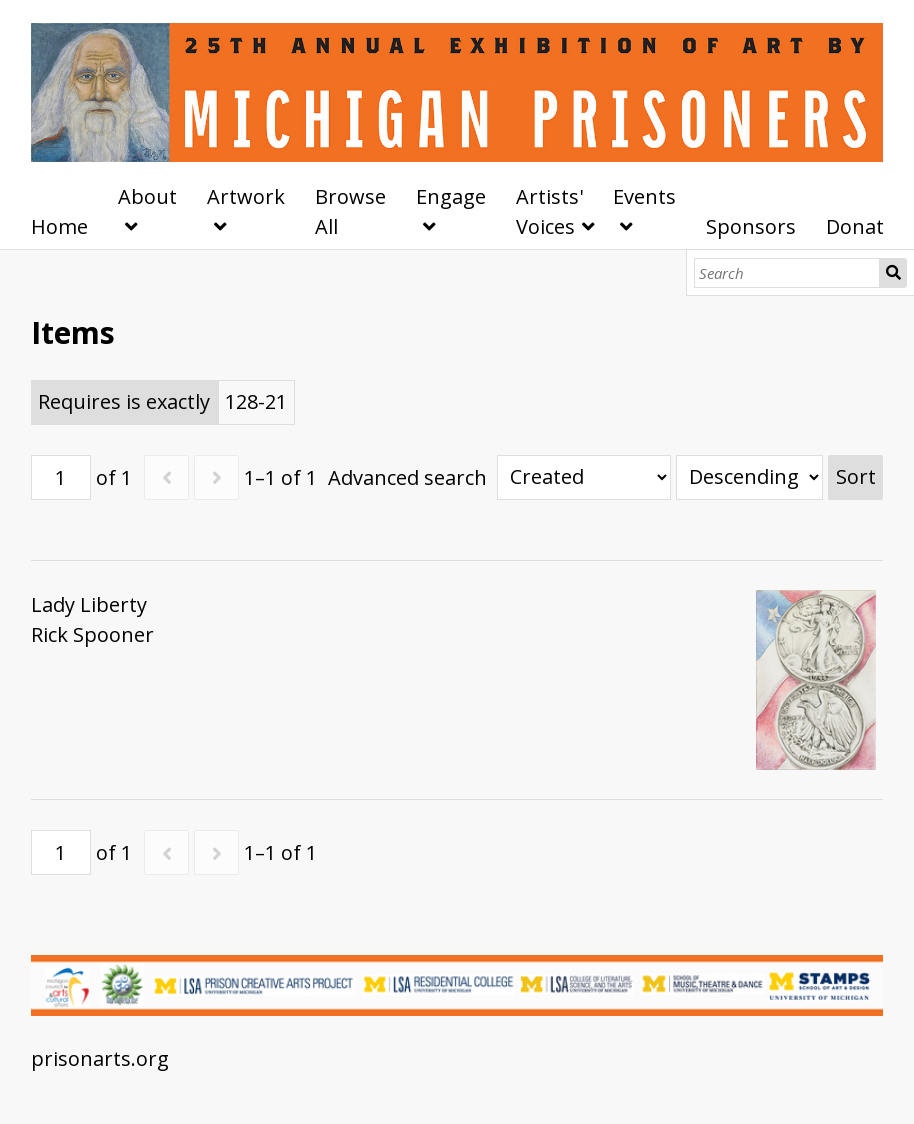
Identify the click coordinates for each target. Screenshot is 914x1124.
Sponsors (751, 226)
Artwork (246, 196)
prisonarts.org (100, 1058)
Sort (856, 476)
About (147, 196)
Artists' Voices (549, 211)
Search (893, 273)
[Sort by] (584, 477)
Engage (451, 196)
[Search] (787, 273)
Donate (860, 226)
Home (59, 226)
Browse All (350, 211)
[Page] (61, 477)
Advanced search (407, 477)
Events (644, 196)
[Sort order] (749, 477)
